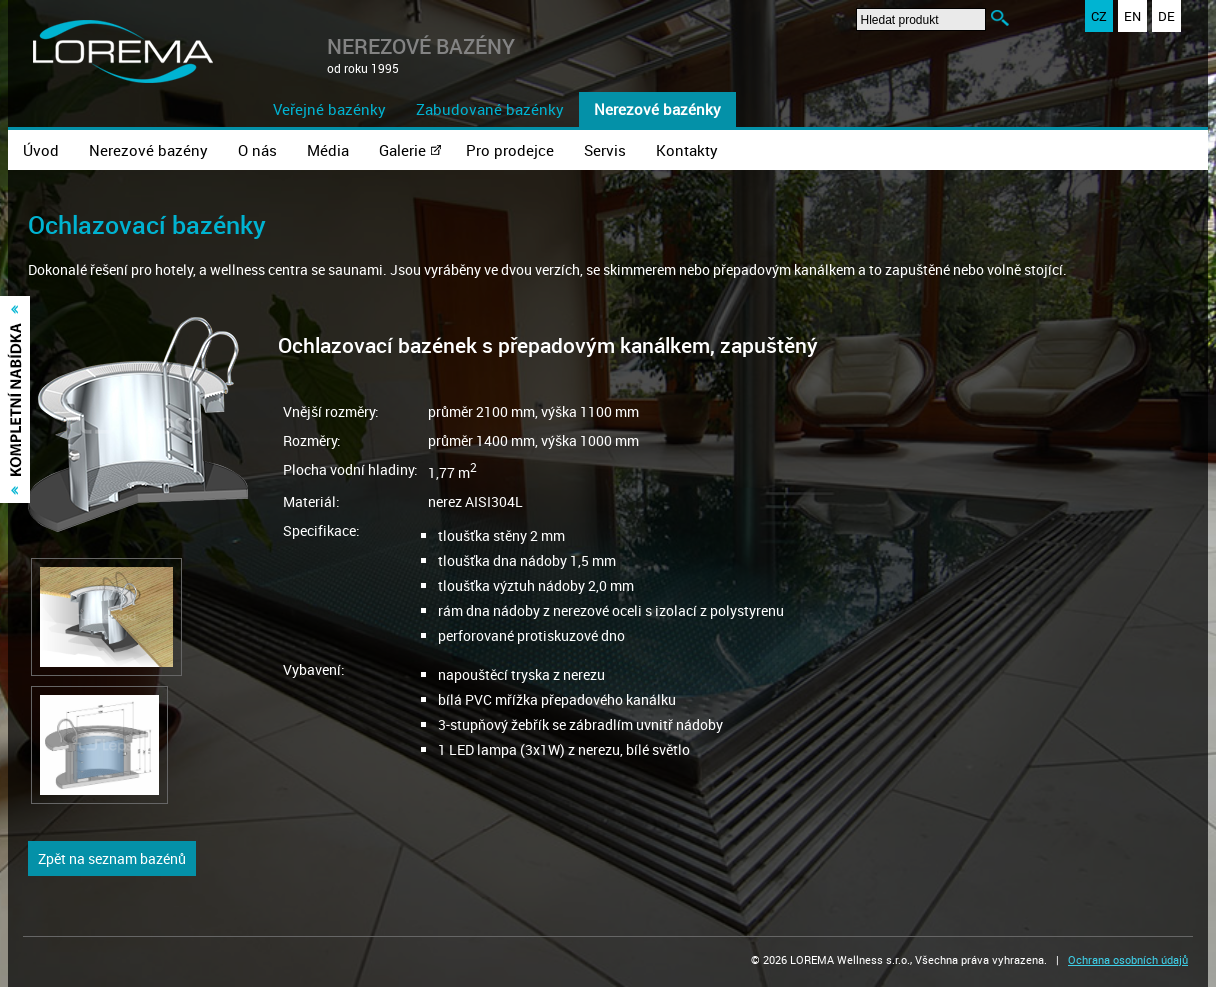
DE (1166, 16)
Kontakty (687, 150)
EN (1132, 16)
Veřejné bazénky (329, 109)
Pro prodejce (510, 150)
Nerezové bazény (148, 150)
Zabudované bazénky (490, 109)
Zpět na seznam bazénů (112, 858)
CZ (1099, 16)
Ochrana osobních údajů (1128, 959)
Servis (605, 150)
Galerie (402, 150)
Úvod (41, 150)
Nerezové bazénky (657, 109)
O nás (257, 150)
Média (328, 150)
